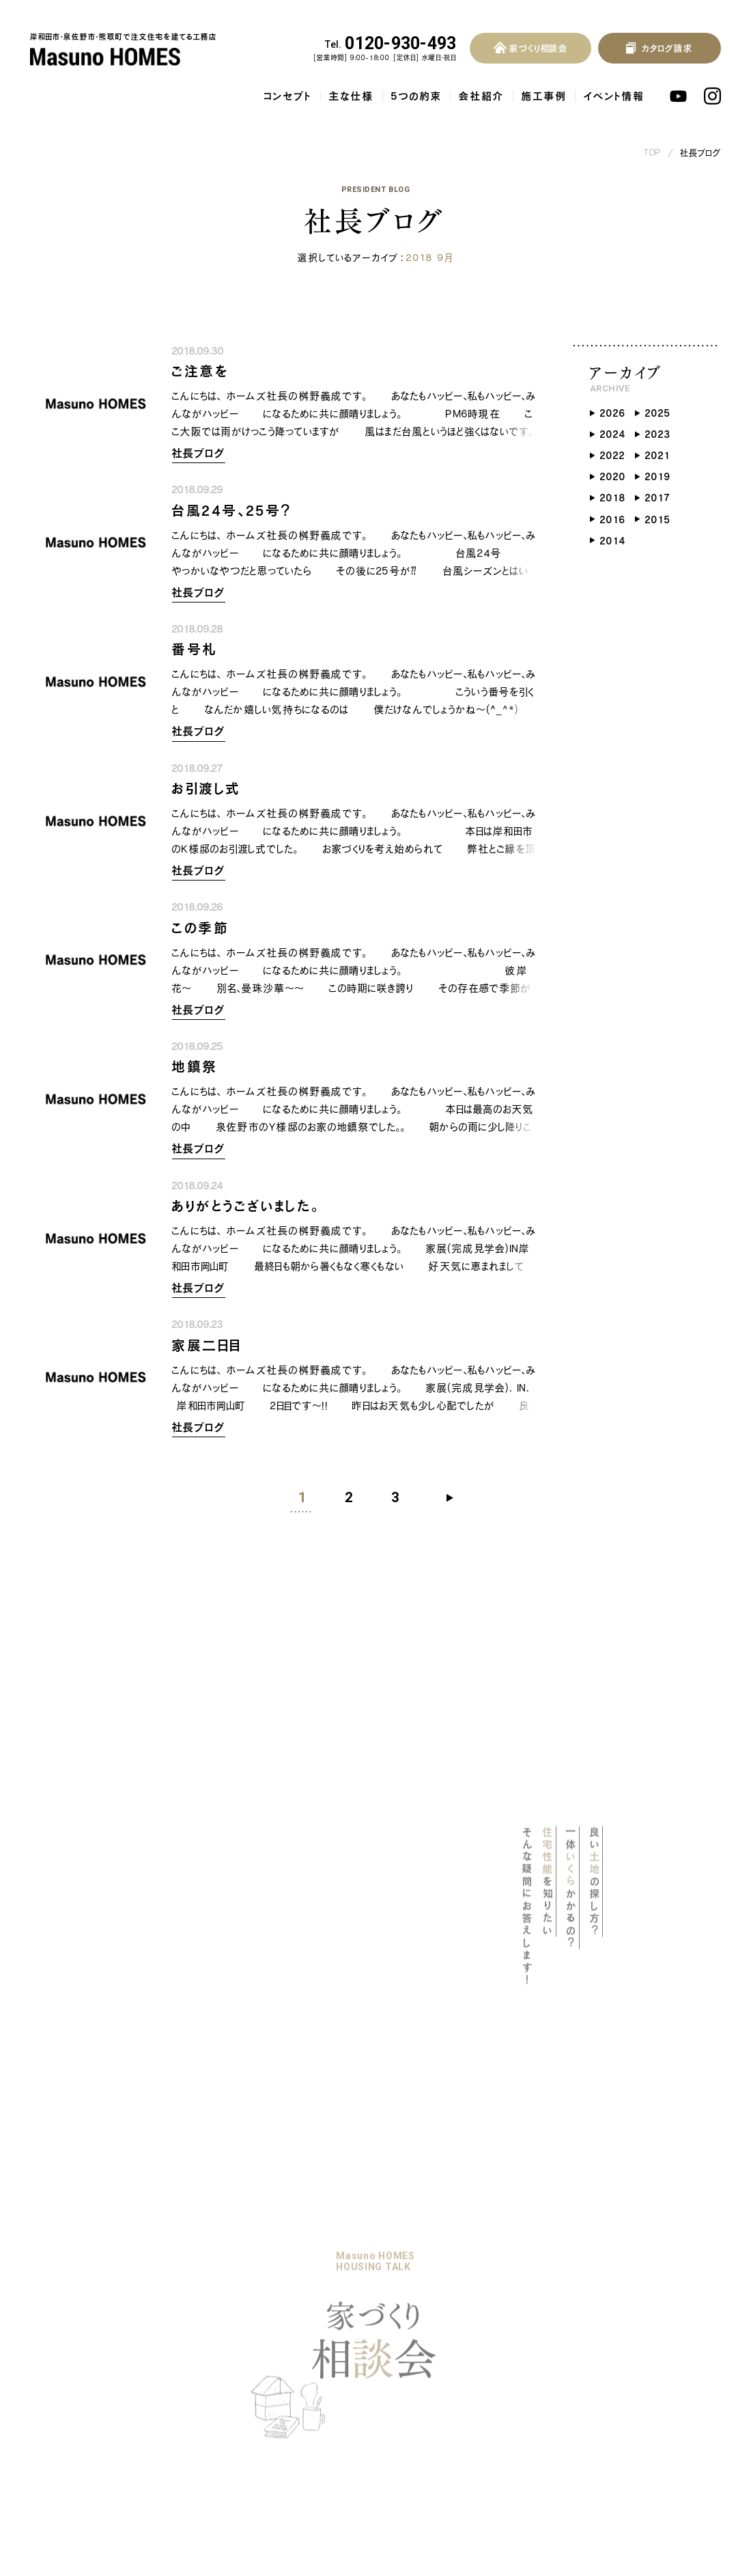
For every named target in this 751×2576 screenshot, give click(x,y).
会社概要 (191, 2371)
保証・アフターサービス (92, 2408)
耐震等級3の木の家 (88, 2326)
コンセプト (288, 96)
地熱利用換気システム (93, 2367)
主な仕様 (351, 96)
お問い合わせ (391, 2294)
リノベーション (202, 2269)
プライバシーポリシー (408, 2319)
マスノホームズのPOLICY (100, 2271)
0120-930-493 (390, 43)
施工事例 (544, 96)
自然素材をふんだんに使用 (101, 2388)
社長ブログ (701, 153)
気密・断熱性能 (77, 2346)
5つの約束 (416, 96)
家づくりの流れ (204, 2294)
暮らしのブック (285, 2269)
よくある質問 (388, 2244)
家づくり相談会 (204, 2319)
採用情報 (192, 2419)
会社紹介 (482, 96)
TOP (653, 153)
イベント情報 (614, 96)
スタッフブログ (285, 2369)
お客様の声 (387, 2269)
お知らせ (271, 2319)
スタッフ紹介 (198, 2392)
